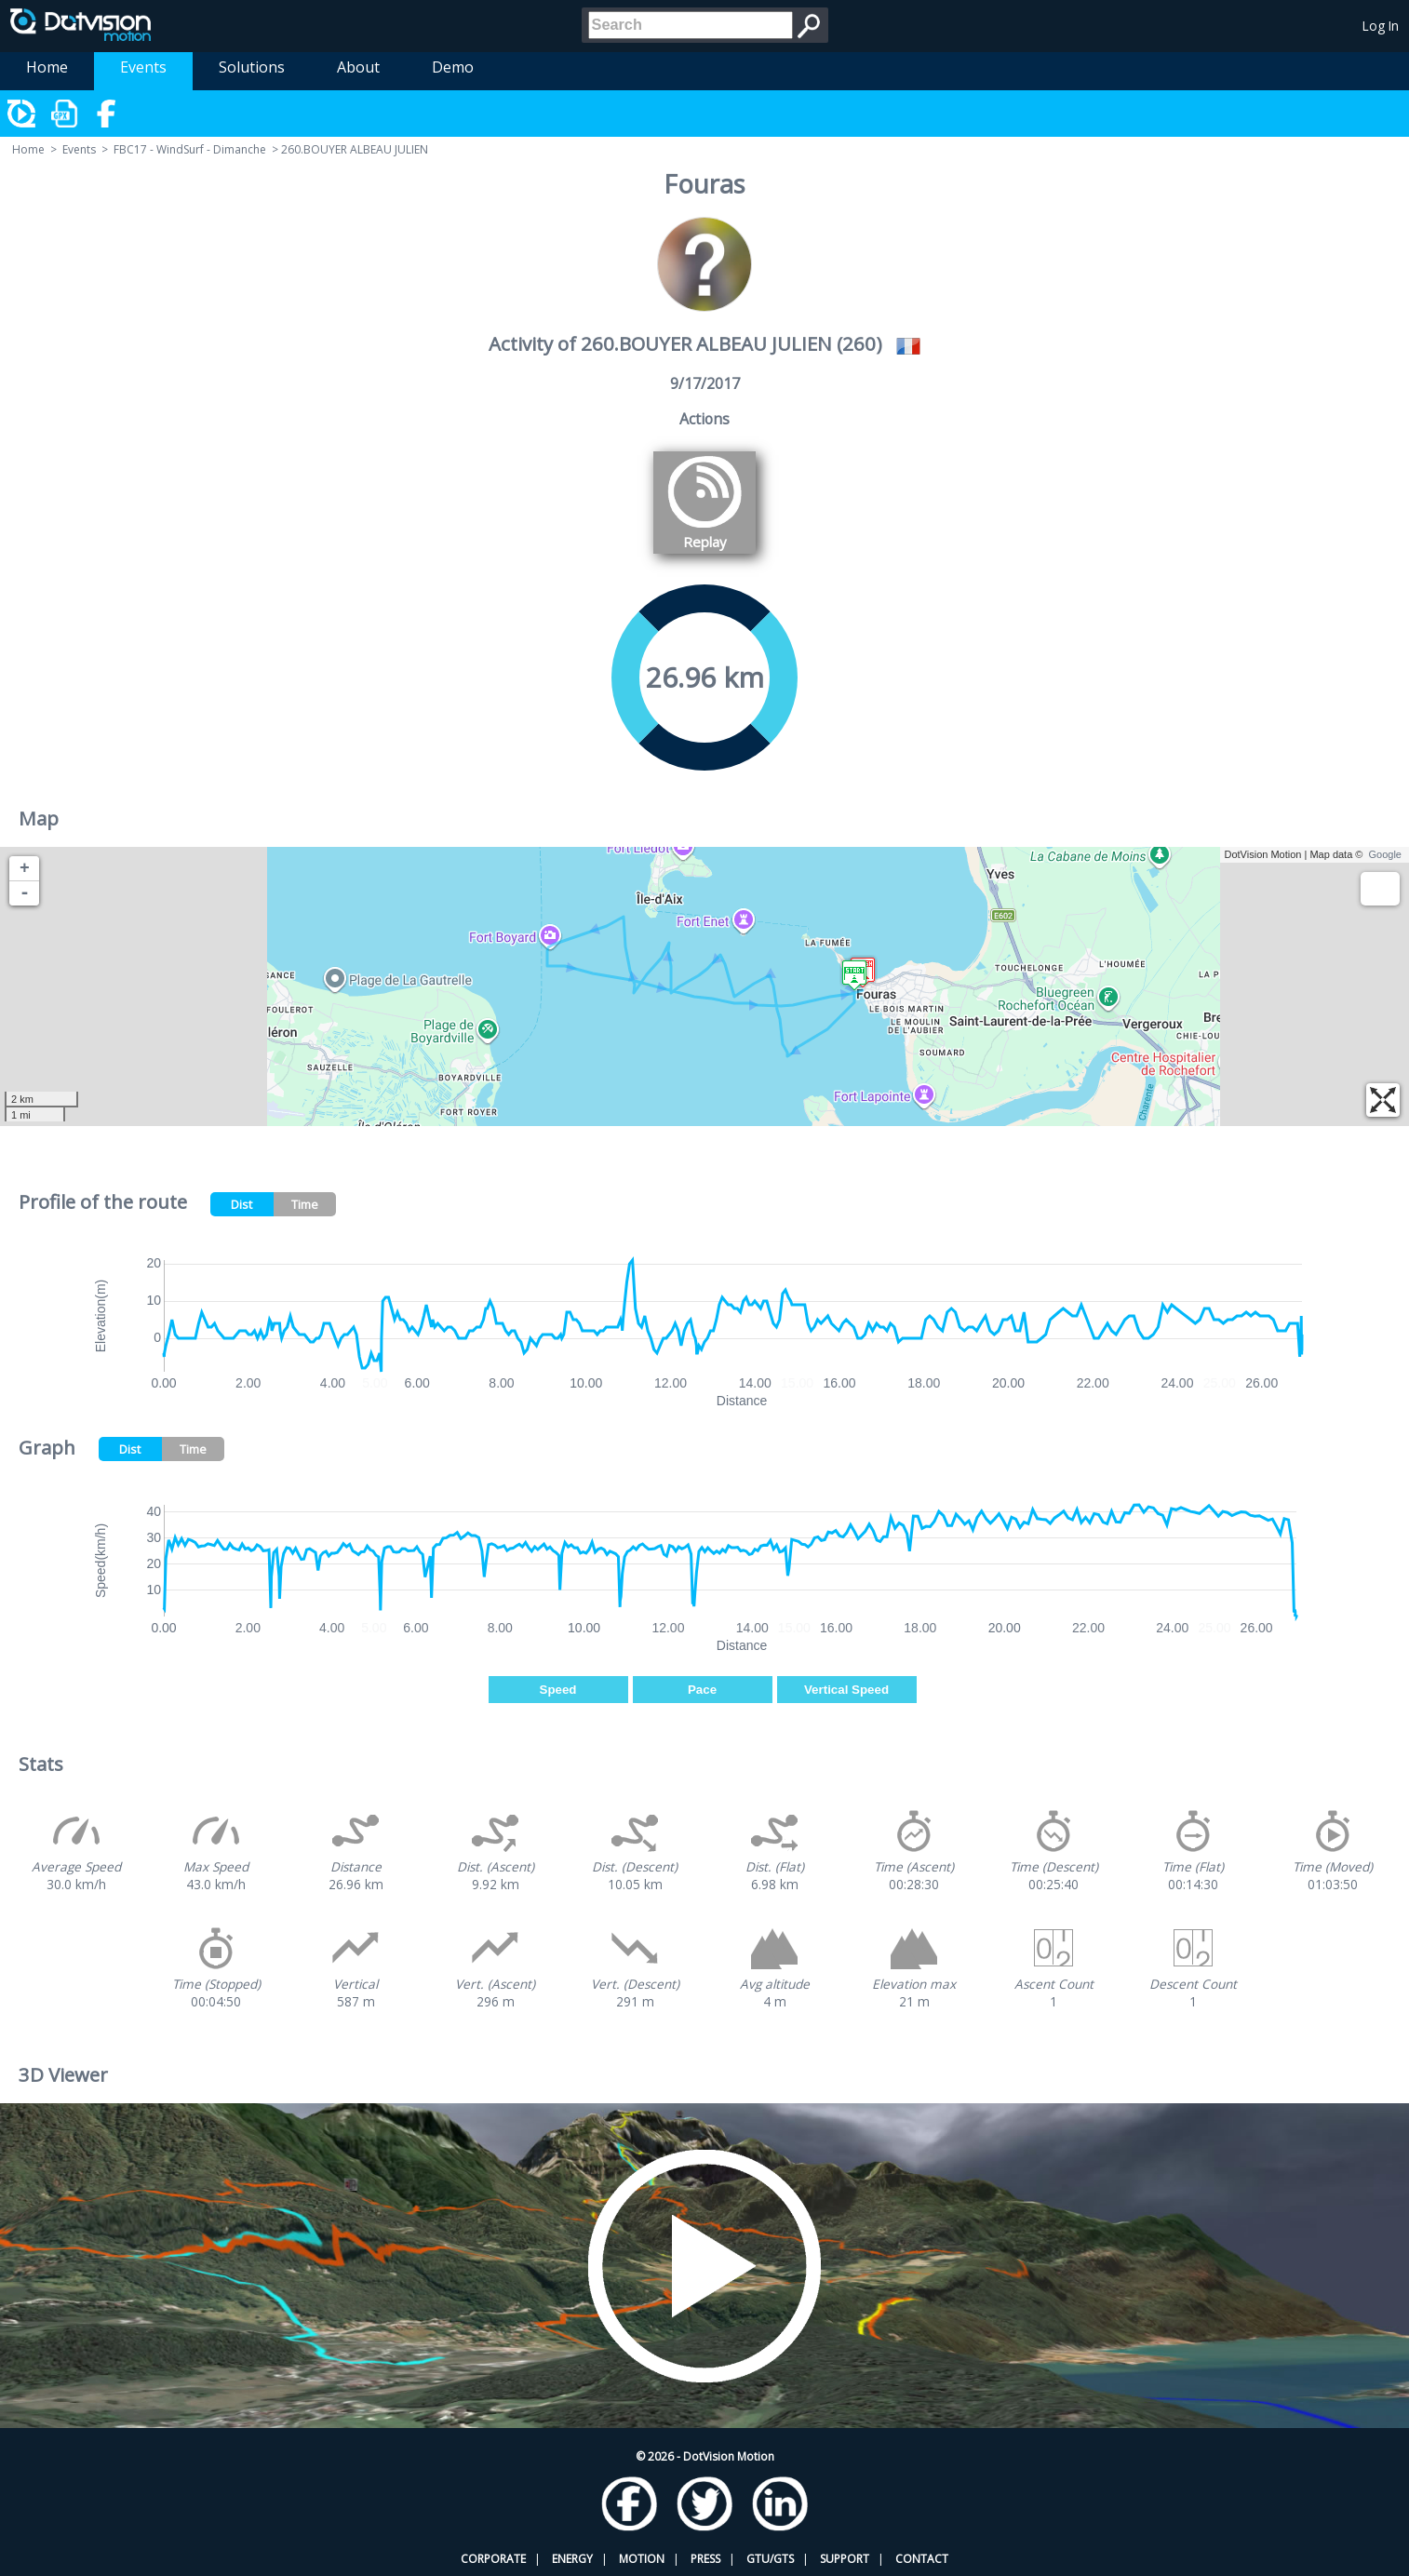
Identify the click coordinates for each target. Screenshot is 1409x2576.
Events (143, 67)
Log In (1380, 25)
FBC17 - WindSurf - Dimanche (190, 149)
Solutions (252, 67)
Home (47, 67)
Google (1385, 854)
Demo (453, 67)
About (358, 67)
